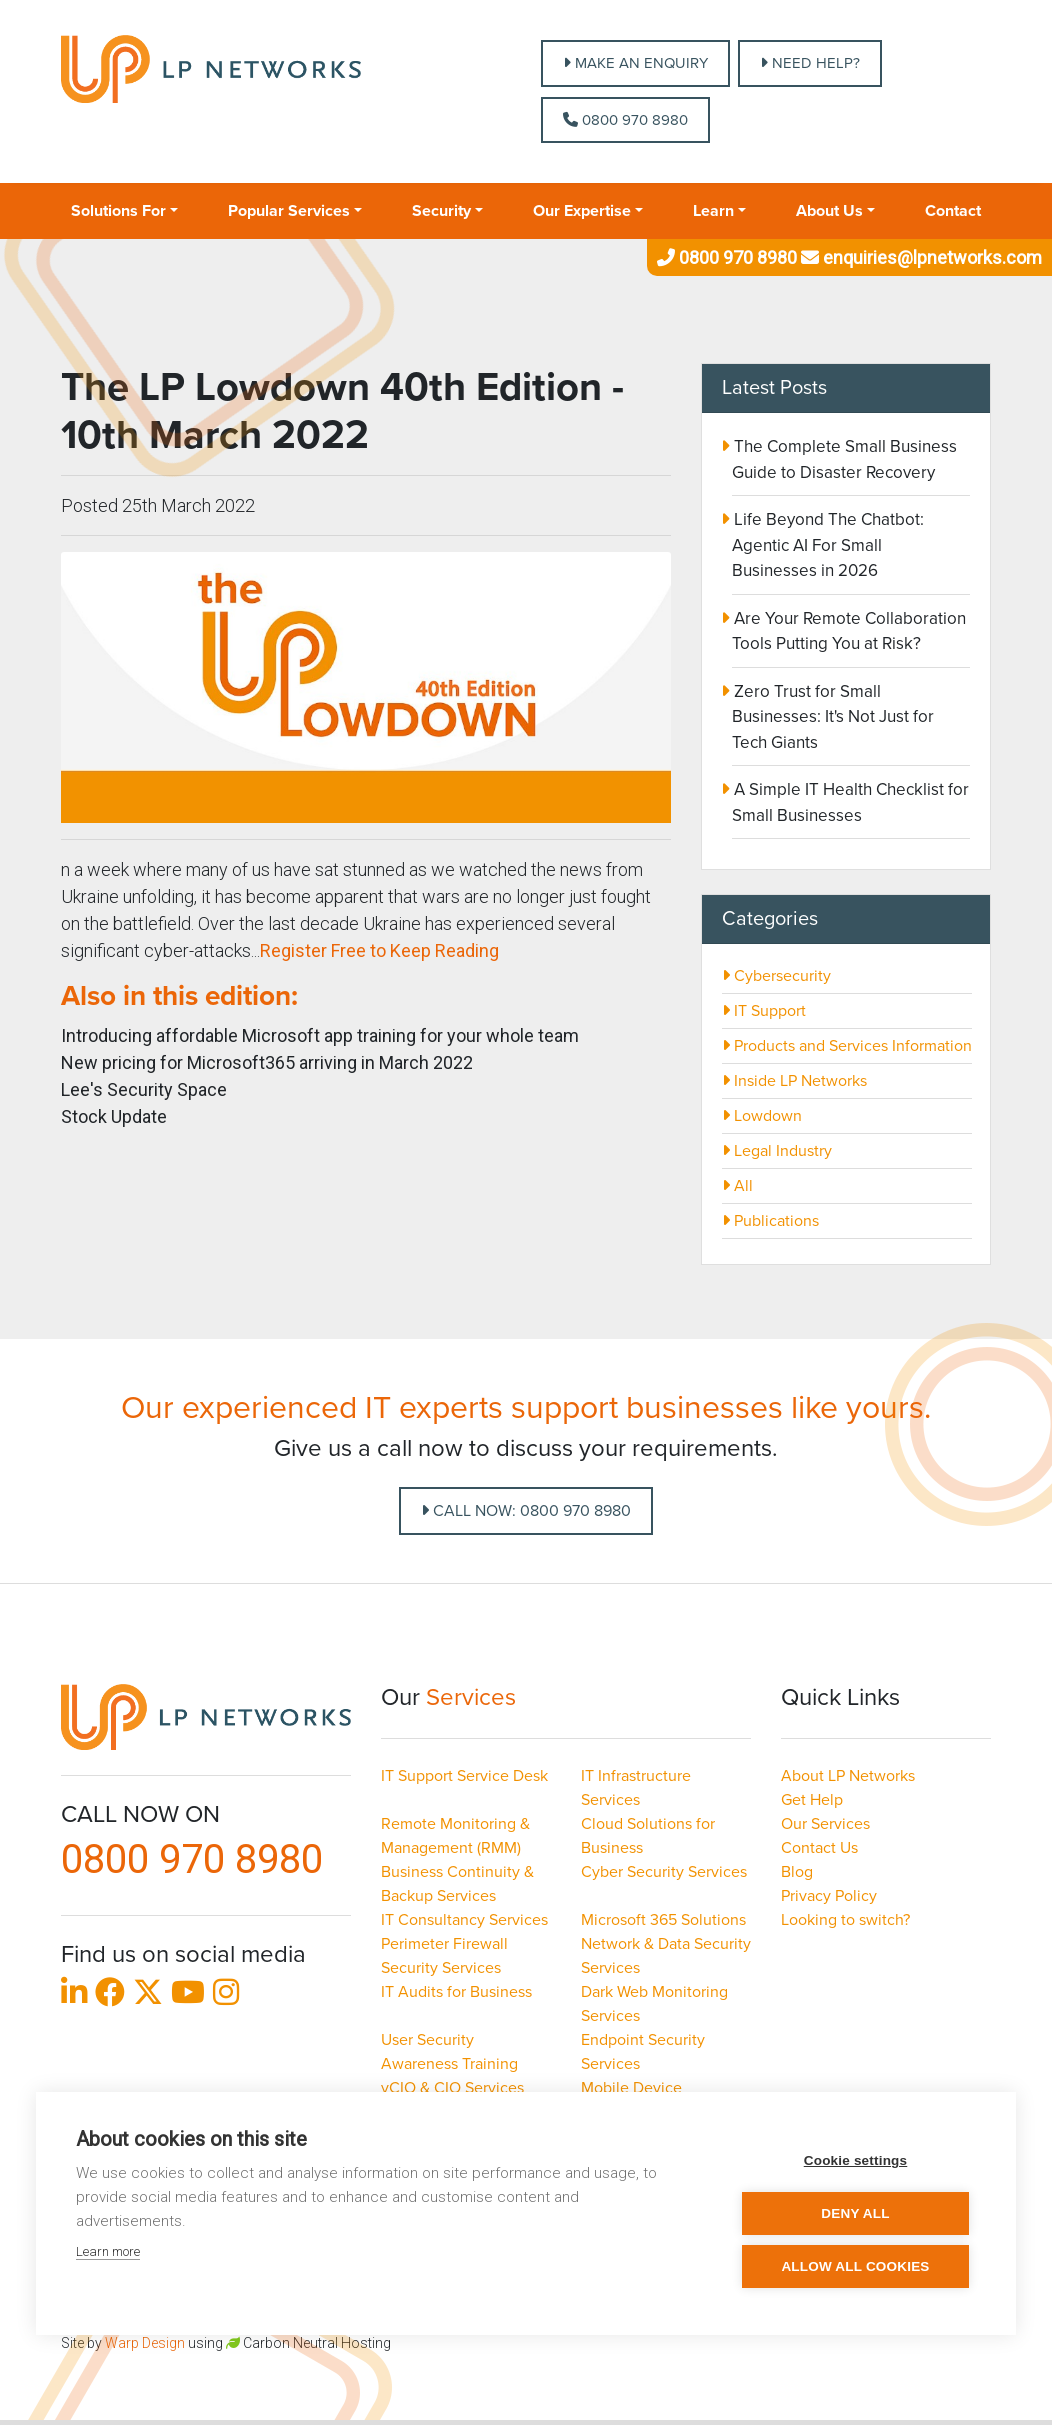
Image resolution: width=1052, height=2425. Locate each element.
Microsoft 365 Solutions (663, 1920)
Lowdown (762, 1116)
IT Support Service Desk (464, 1776)
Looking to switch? (845, 1920)
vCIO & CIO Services (452, 2088)
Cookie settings (856, 2160)
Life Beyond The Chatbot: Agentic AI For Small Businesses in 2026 (827, 545)
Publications (770, 1221)
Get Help (812, 1800)
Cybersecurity (776, 976)
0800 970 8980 (625, 120)
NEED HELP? (810, 63)
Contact (953, 211)
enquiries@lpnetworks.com (919, 257)
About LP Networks (848, 1776)
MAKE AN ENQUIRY (635, 63)
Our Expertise (582, 211)
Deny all (855, 2213)
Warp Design (145, 2343)
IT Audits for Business (456, 1992)
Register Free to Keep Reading (379, 950)
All (737, 1186)
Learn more (108, 2251)
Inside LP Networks (794, 1081)
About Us (829, 211)
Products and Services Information (847, 1046)
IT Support (764, 1011)
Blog (797, 1872)
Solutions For (118, 211)
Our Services (825, 1824)
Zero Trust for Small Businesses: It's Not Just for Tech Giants (832, 717)
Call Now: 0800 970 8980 (526, 1511)
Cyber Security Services (664, 1872)
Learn (713, 211)
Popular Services (289, 211)
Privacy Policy (829, 1896)
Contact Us (819, 1848)
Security (441, 211)
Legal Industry (777, 1151)
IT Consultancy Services (464, 1920)
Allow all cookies (855, 2266)
